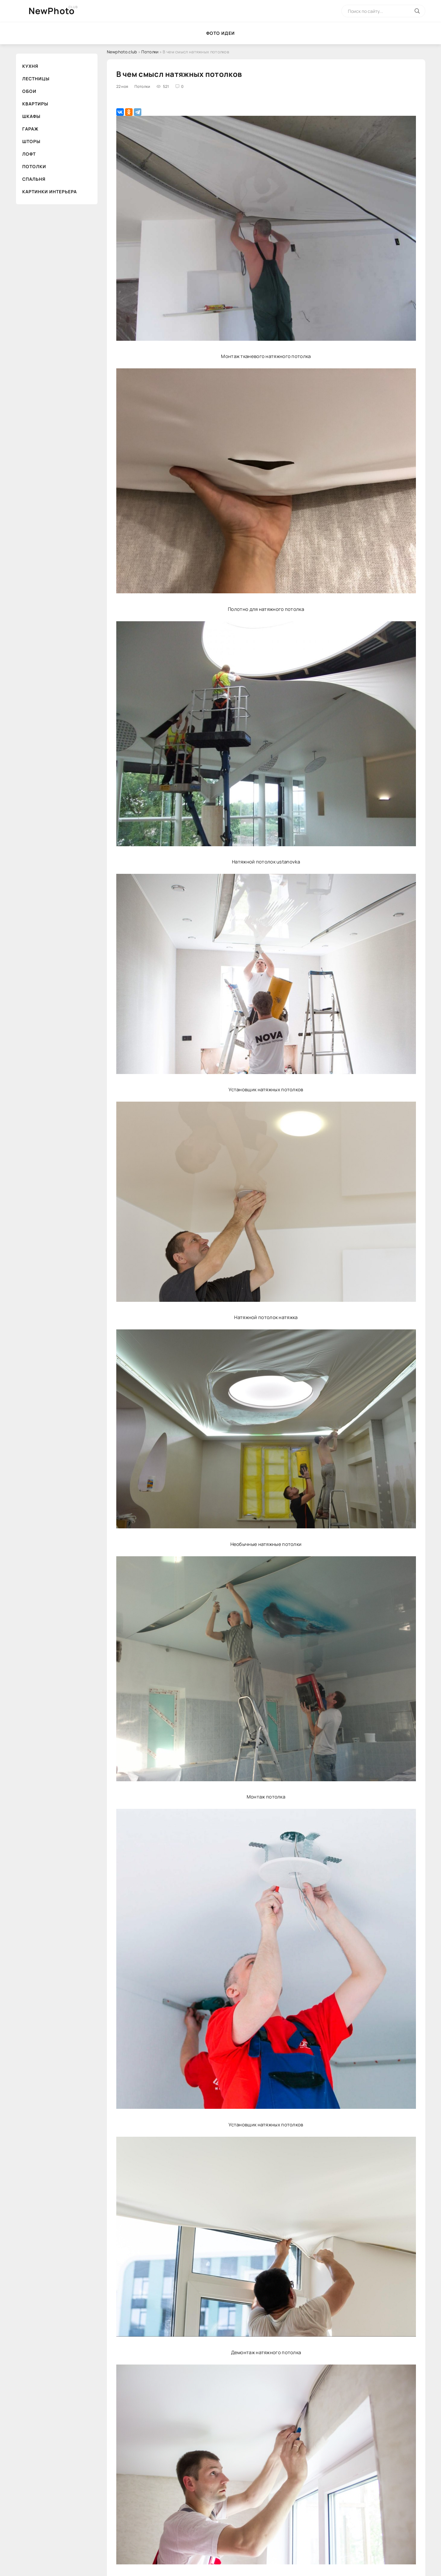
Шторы (31, 141)
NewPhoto (52, 11)
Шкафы (31, 116)
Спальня (33, 179)
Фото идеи (220, 33)
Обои (29, 91)
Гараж (30, 129)
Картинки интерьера (49, 192)
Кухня (30, 66)
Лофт (29, 154)
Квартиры (35, 104)
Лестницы (36, 79)
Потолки (34, 166)
